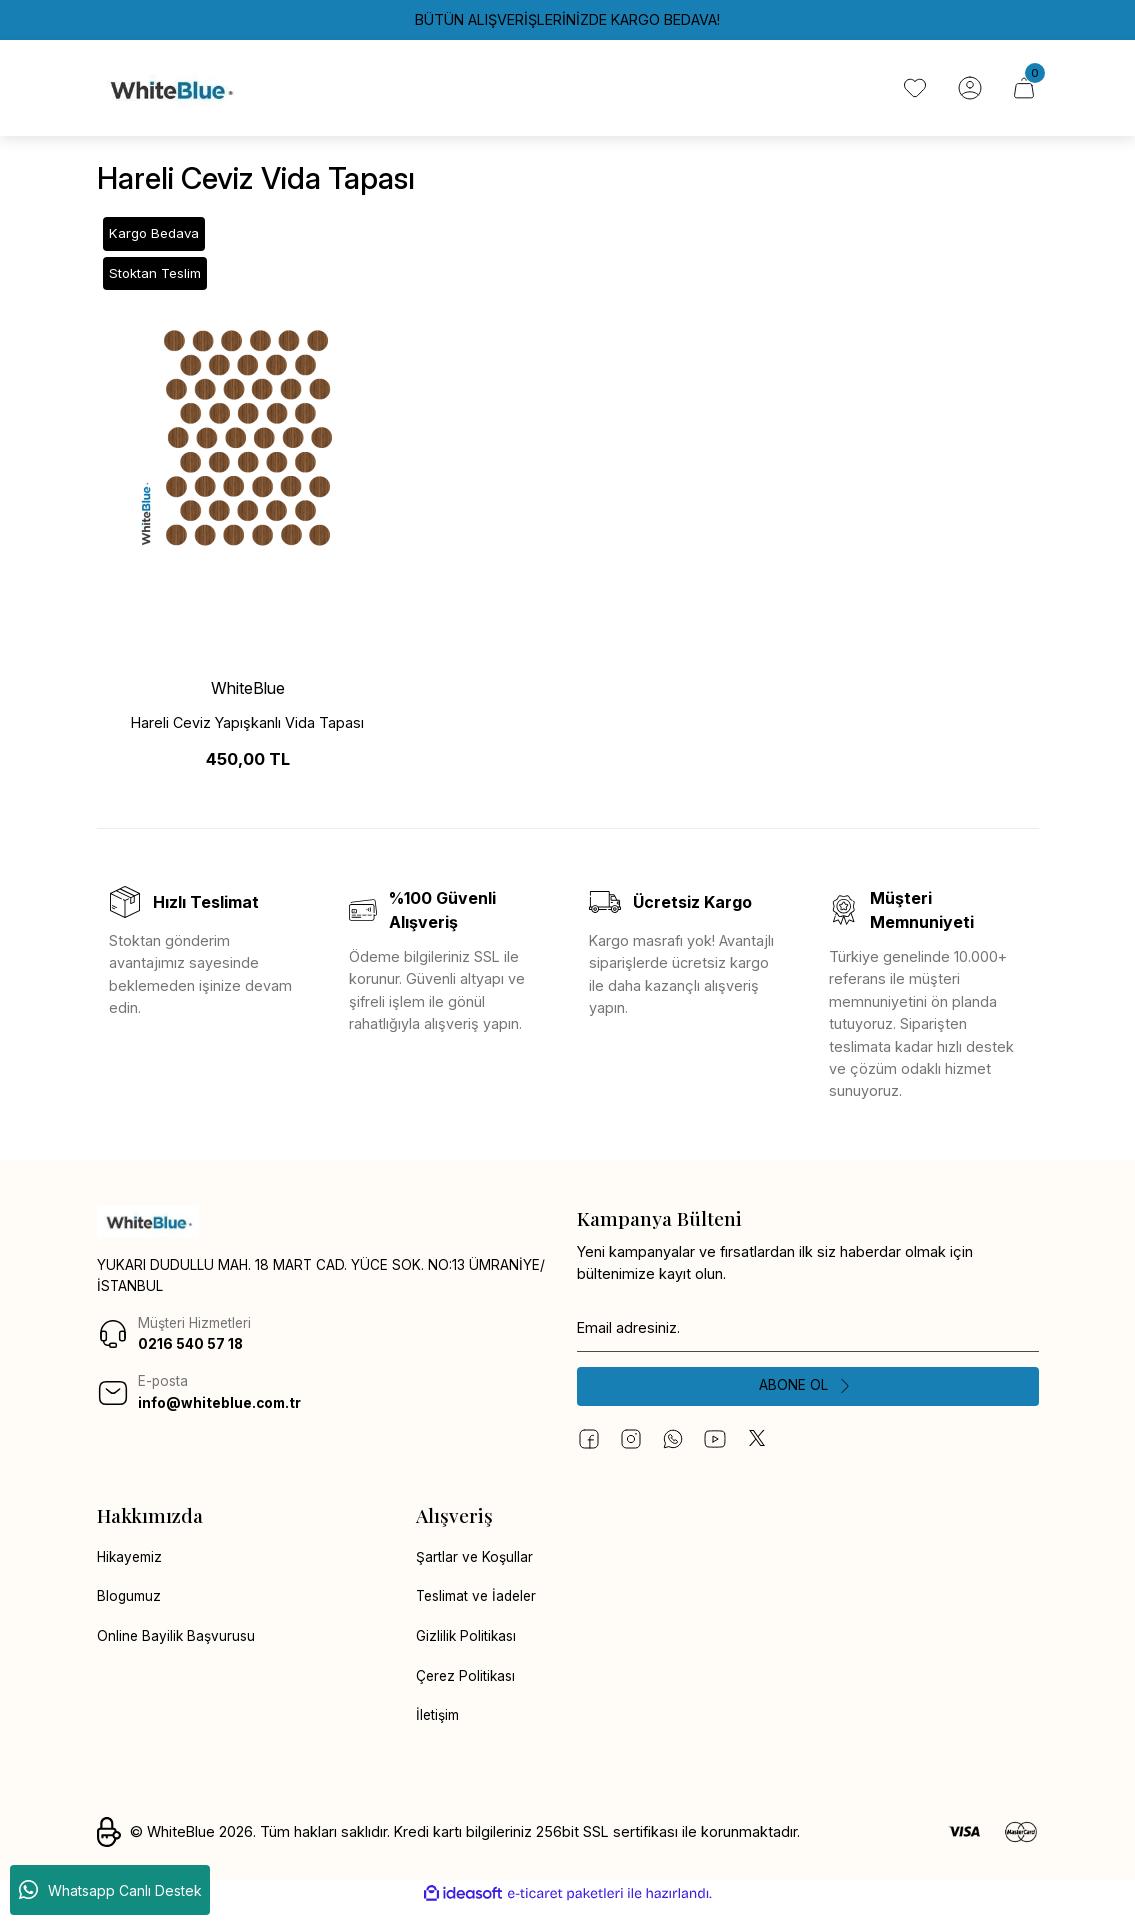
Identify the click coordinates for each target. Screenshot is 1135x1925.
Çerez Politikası (468, 1691)
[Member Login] (967, 93)
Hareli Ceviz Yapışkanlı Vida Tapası (247, 732)
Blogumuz (130, 1610)
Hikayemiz (132, 1570)
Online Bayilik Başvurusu (178, 1651)
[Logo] (170, 93)
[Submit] (808, 1398)
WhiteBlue (248, 698)
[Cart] (1023, 93)
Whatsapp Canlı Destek (110, 1890)
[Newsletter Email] (808, 1338)
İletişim (440, 1731)
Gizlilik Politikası (468, 1651)
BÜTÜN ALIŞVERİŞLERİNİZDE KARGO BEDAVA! (567, 19)
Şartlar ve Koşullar (476, 1570)
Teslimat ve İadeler (481, 1610)
